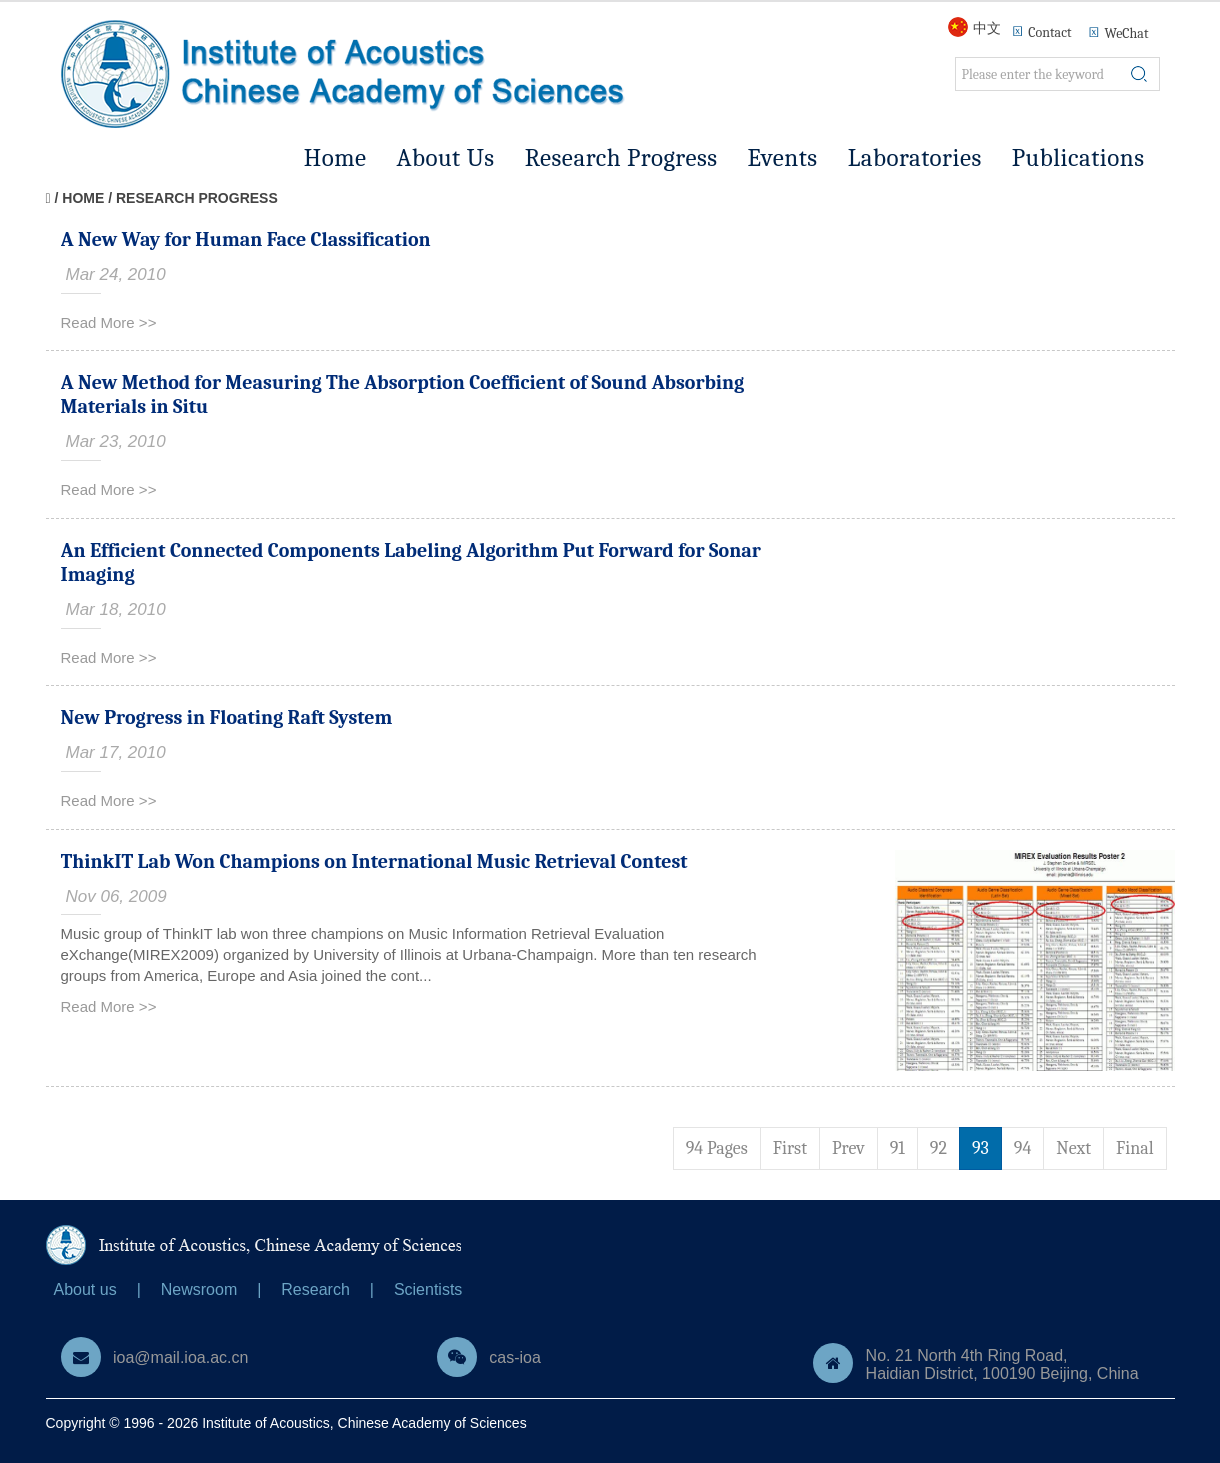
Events (783, 157)
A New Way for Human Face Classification (246, 239)
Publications (1078, 157)
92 (938, 1148)
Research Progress (621, 157)
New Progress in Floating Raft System (227, 717)
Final (1135, 1148)
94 (1022, 1148)
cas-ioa (515, 1357)
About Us (446, 157)
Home (335, 157)
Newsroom (199, 1289)
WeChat (1118, 32)
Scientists (428, 1289)
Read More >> (109, 322)
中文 (987, 28)
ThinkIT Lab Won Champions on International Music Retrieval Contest (374, 861)
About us (85, 1289)
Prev (848, 1148)
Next (1073, 1148)
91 (897, 1148)
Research (315, 1289)
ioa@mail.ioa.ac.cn (180, 1357)
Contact (1049, 32)
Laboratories (915, 157)
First (790, 1148)
